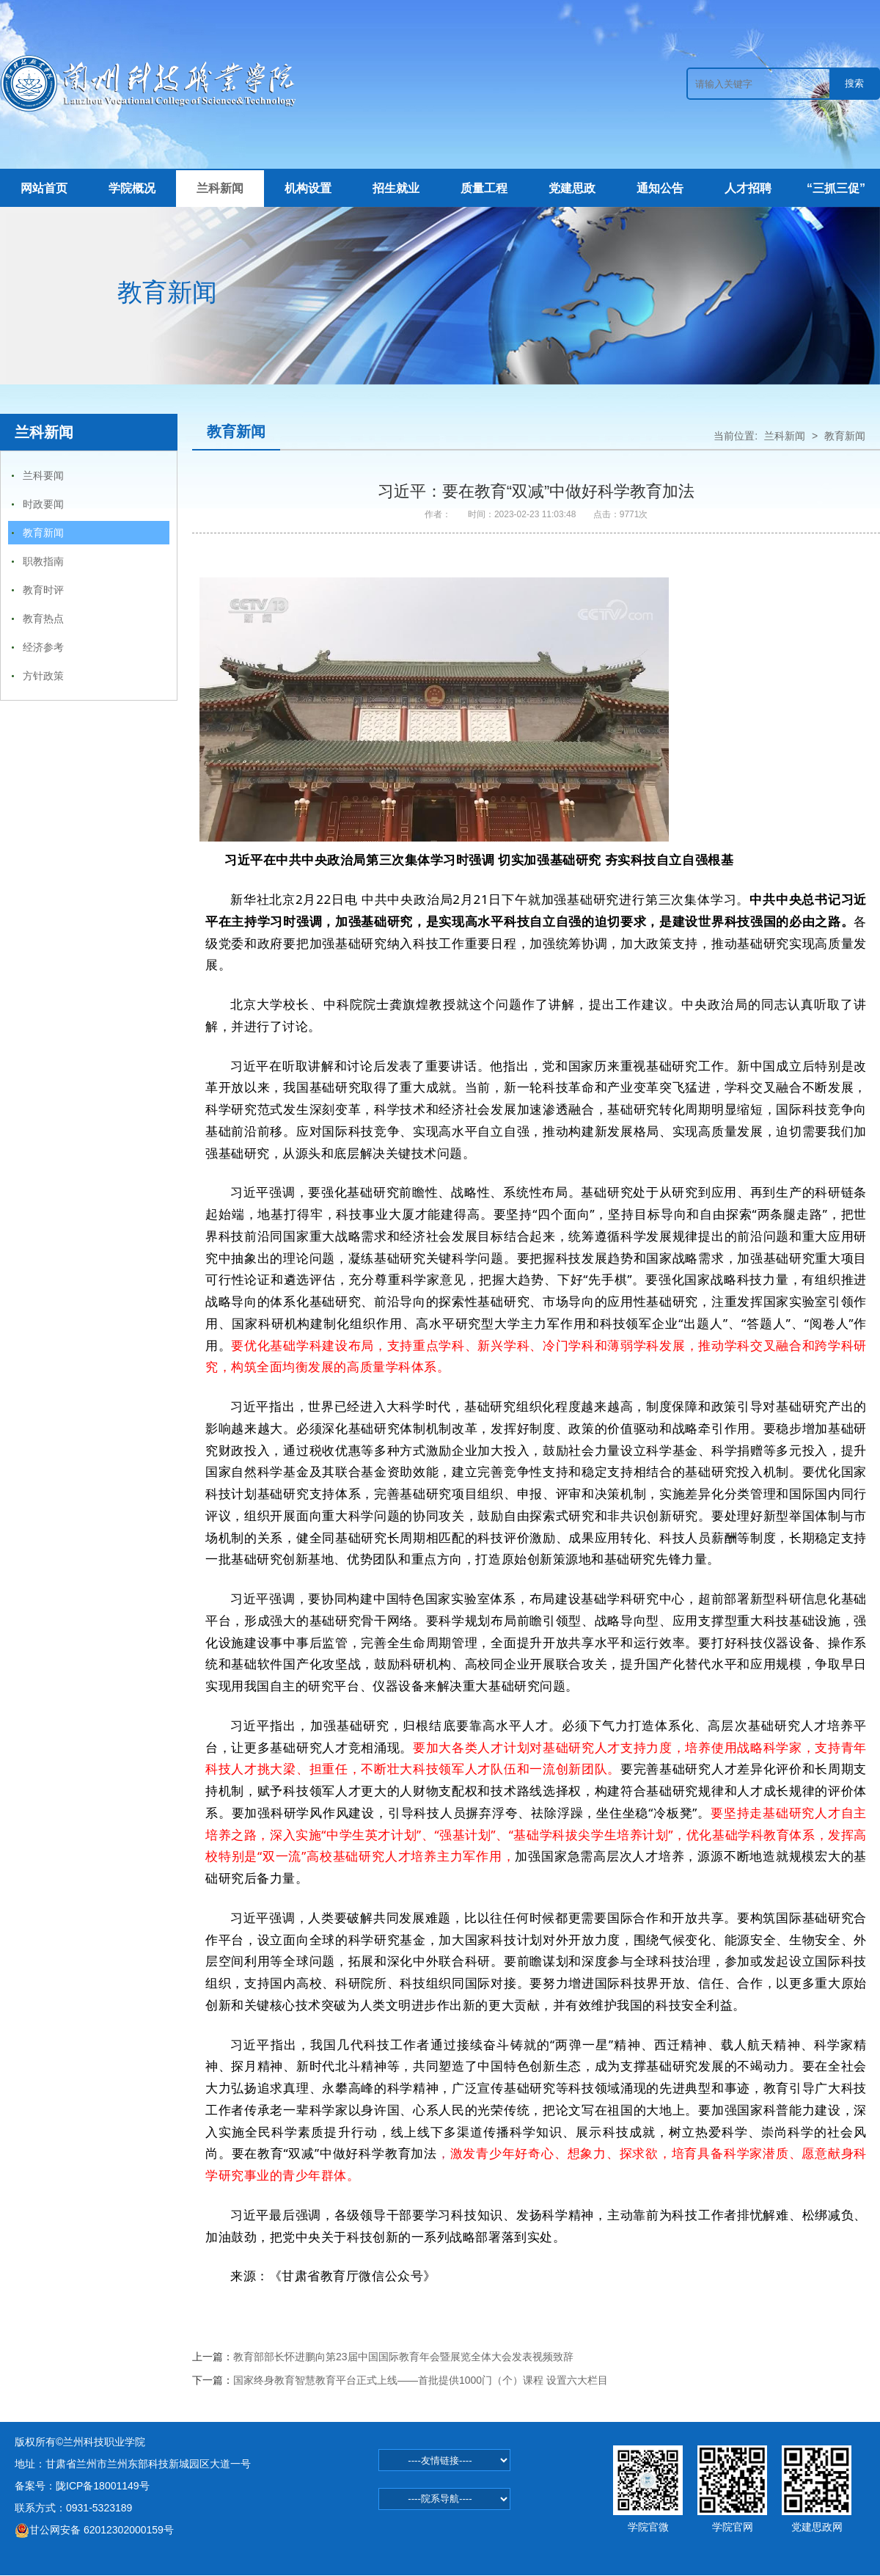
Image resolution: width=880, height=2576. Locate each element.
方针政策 (43, 676)
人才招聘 (748, 188)
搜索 (854, 83)
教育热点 (43, 618)
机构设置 (308, 188)
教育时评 (43, 590)
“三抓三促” (836, 188)
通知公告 (660, 188)
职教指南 (43, 561)
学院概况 (132, 188)
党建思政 (572, 188)
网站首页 (44, 188)
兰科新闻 (220, 188)
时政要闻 (43, 504)
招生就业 (396, 188)
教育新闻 (43, 533)
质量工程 (484, 188)
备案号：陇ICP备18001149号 (82, 2486)
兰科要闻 (43, 475)
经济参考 (43, 647)
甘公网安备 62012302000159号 (94, 2530)
